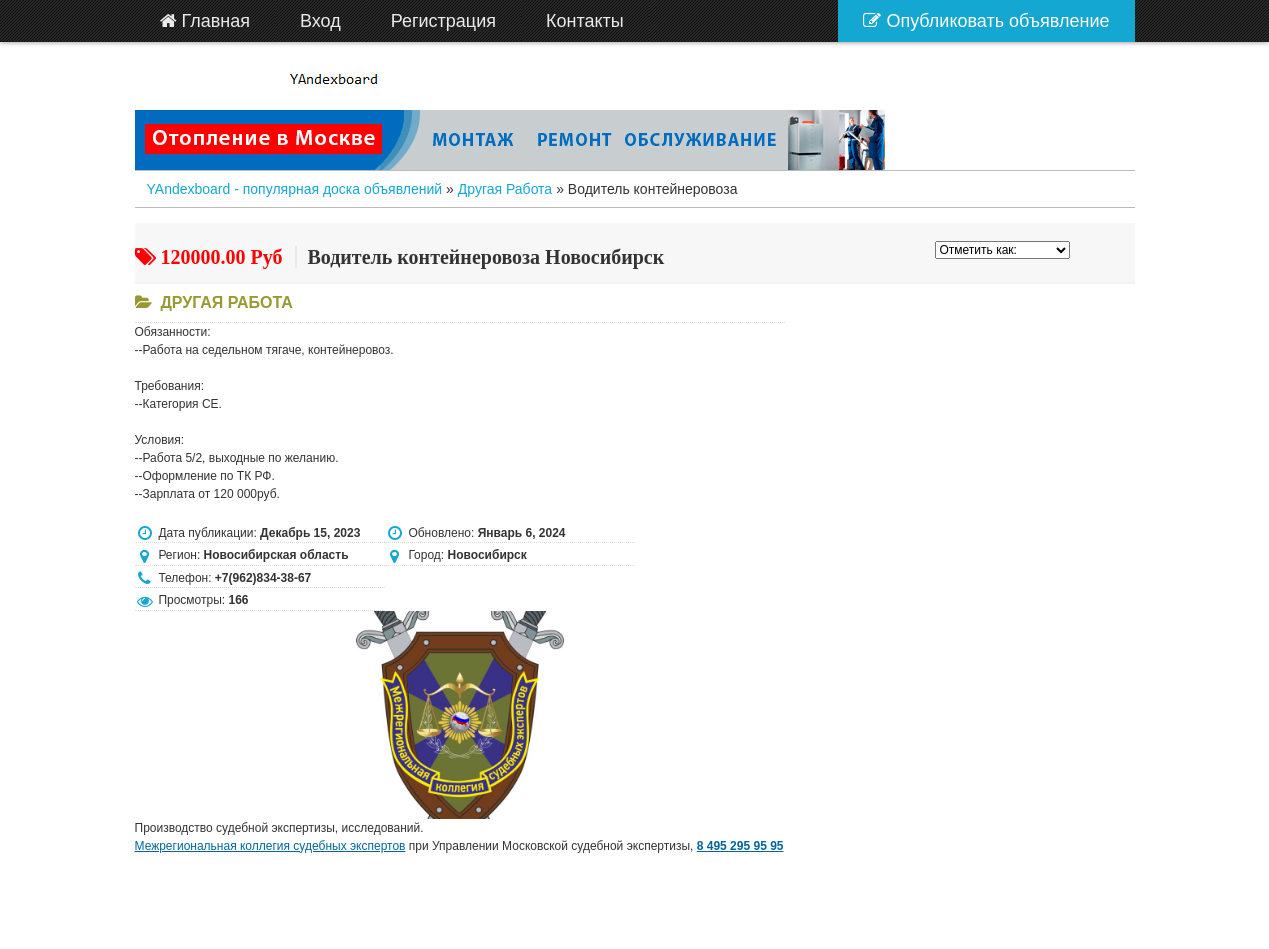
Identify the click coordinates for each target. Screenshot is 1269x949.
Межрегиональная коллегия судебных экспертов (270, 846)
